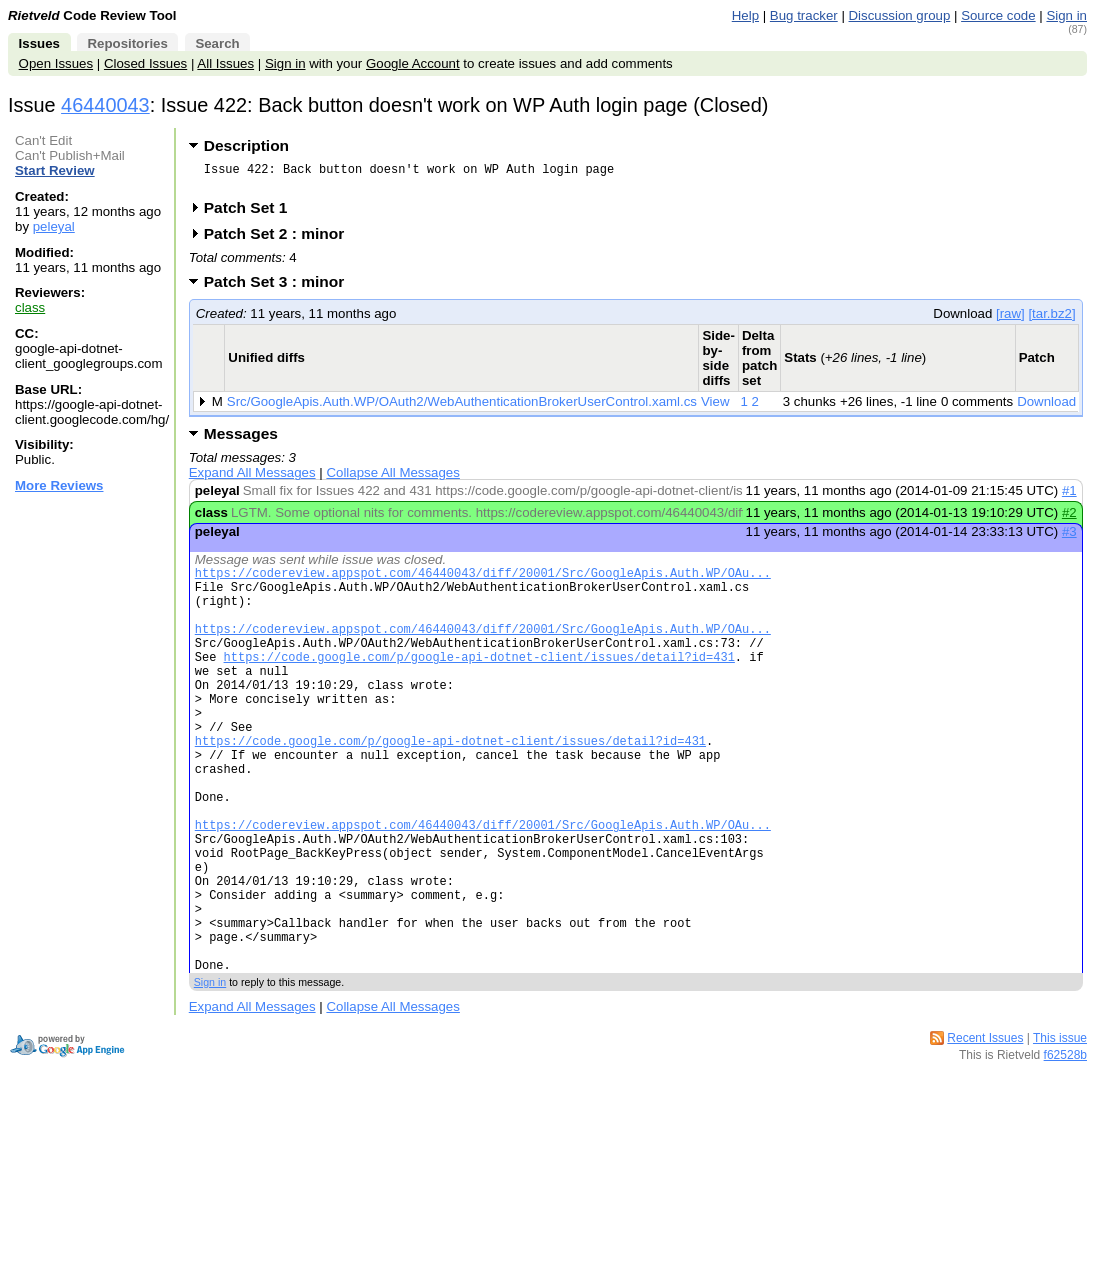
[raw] (1010, 319)
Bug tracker (804, 15)
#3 (1069, 537)
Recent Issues (985, 1131)
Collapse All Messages (392, 478)
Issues (39, 43)
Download (1046, 407)
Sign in (1066, 15)
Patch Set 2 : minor (281, 239)
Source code (998, 15)
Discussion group (900, 15)
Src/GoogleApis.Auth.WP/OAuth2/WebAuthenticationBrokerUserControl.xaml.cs (462, 407)
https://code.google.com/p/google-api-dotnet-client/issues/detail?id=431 (479, 683)
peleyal (54, 226)
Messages (241, 439)
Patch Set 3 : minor (281, 287)
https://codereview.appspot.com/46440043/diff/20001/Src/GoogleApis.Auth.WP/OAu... (483, 581)
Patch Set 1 (252, 213)
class (30, 307)
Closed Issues (145, 63)
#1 (1069, 496)
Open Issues (56, 63)
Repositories (127, 43)
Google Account (413, 63)
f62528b (1065, 1148)
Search (217, 43)
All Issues (225, 63)
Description (246, 145)
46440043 (105, 105)
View (715, 407)
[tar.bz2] (1051, 319)
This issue (1060, 1131)
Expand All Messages (252, 478)
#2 (1069, 518)
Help (745, 15)
